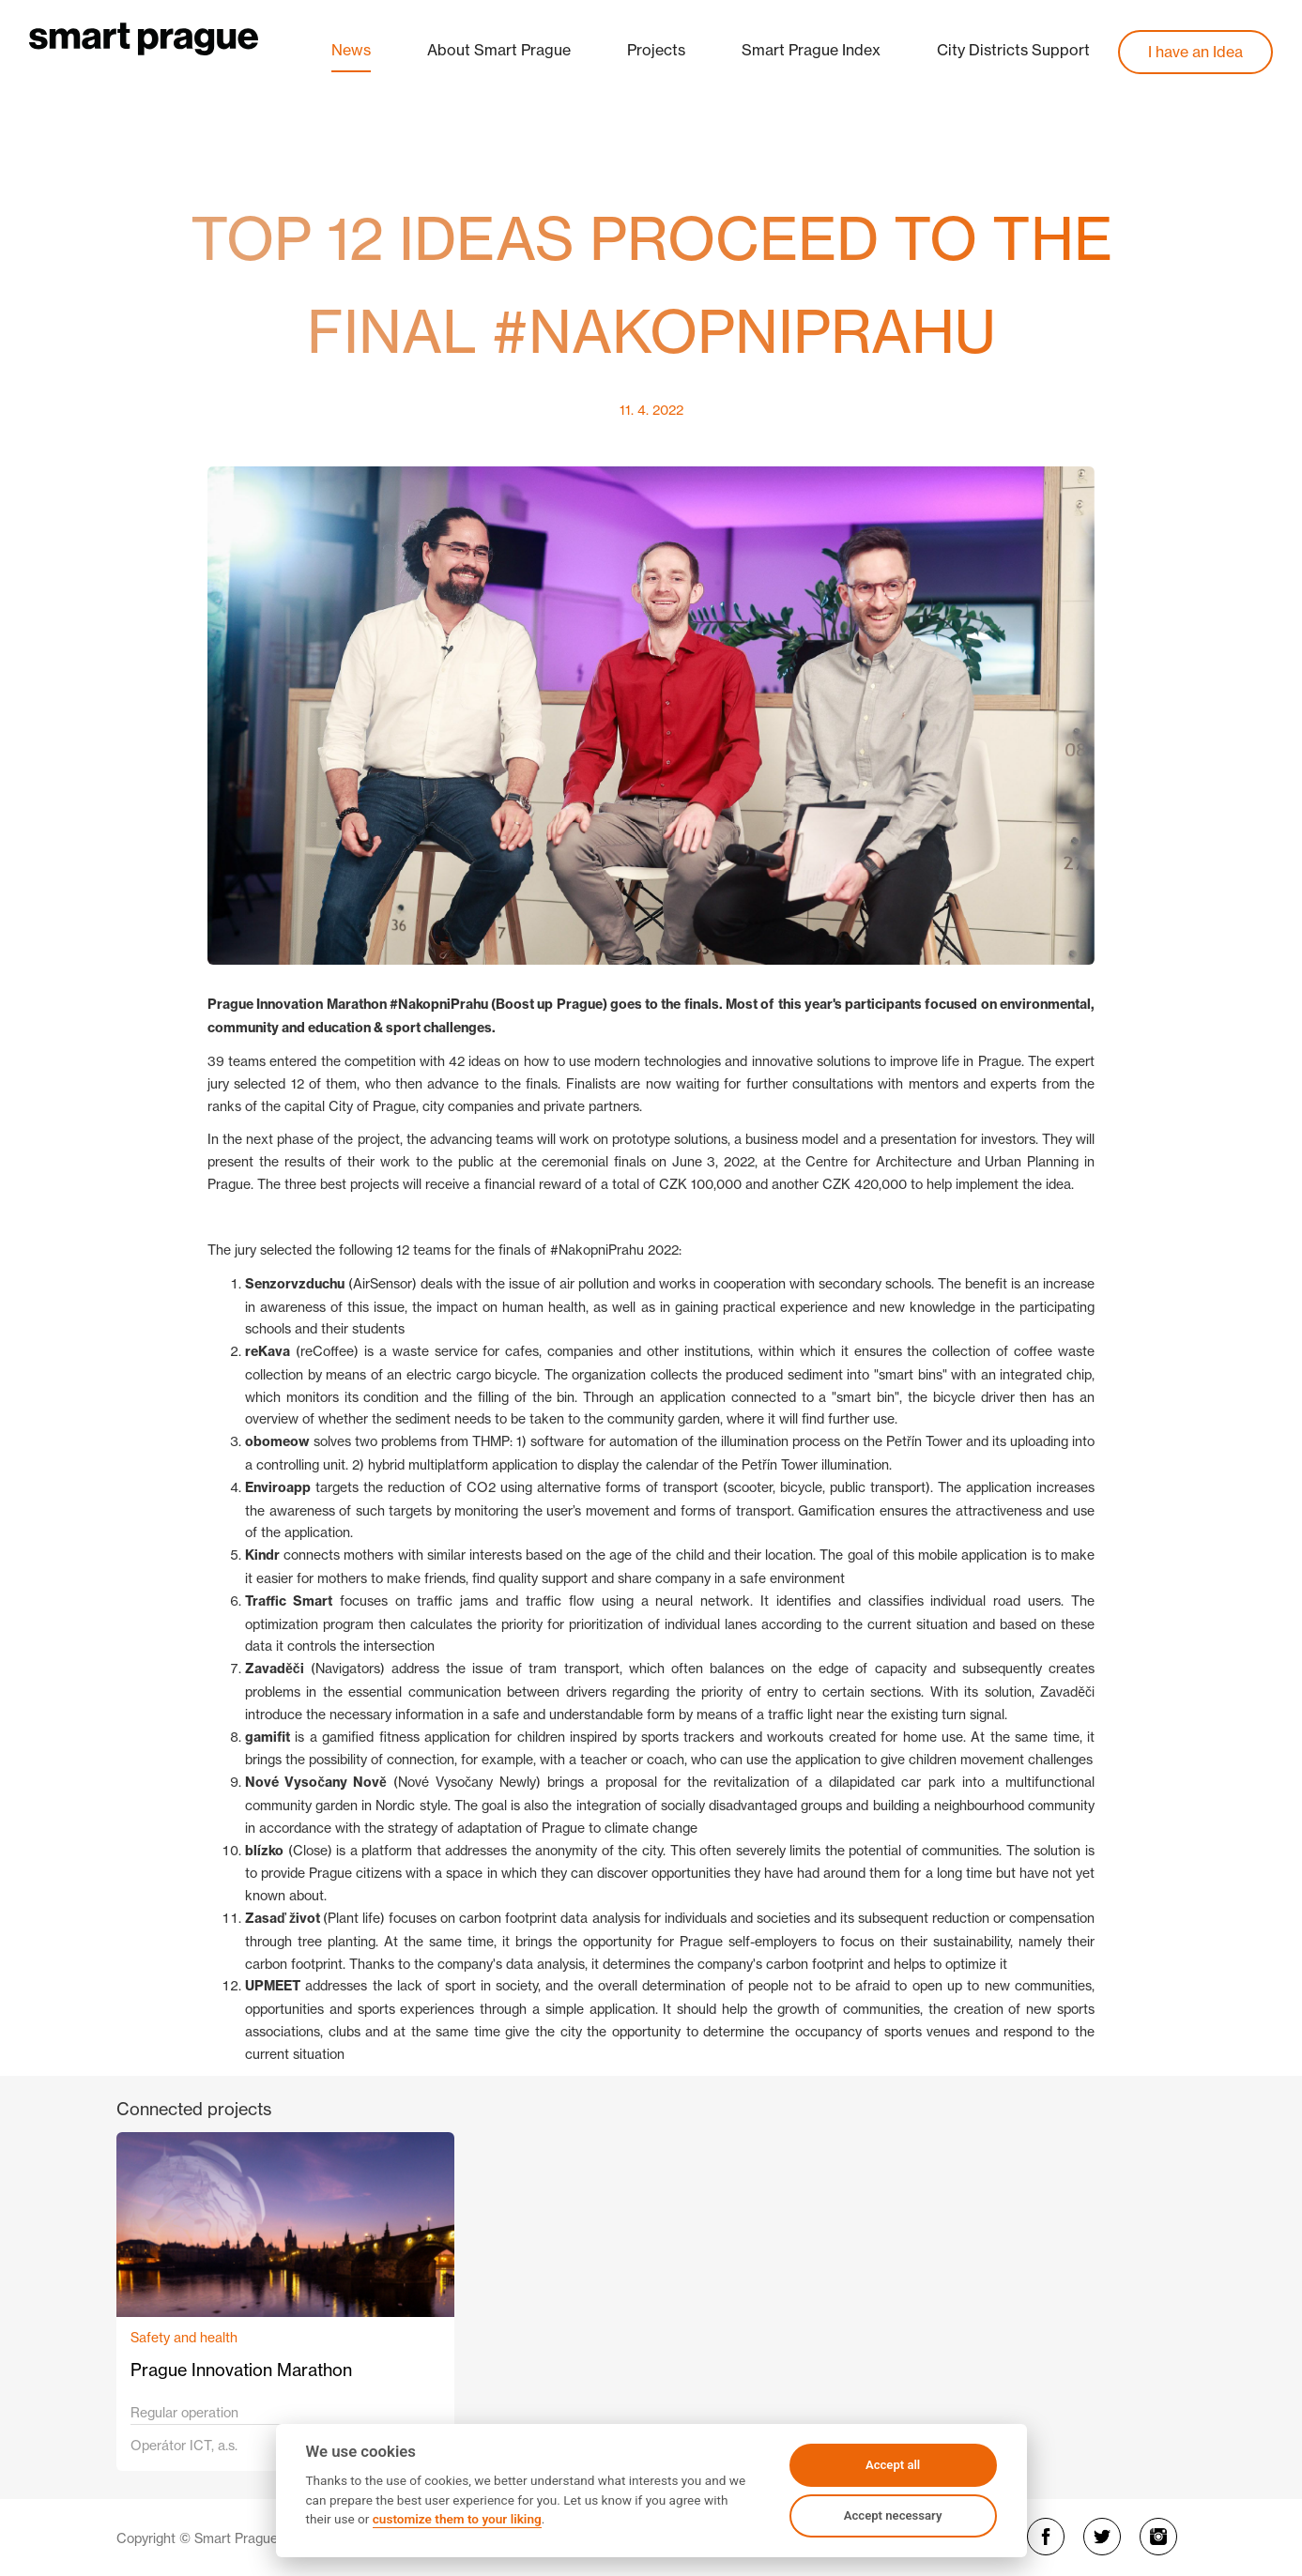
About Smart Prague (499, 49)
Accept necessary (893, 2515)
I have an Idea (1195, 51)
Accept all (892, 2465)
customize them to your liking (457, 2518)
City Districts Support (1013, 49)
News (351, 49)
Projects (656, 49)
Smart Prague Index (811, 49)
